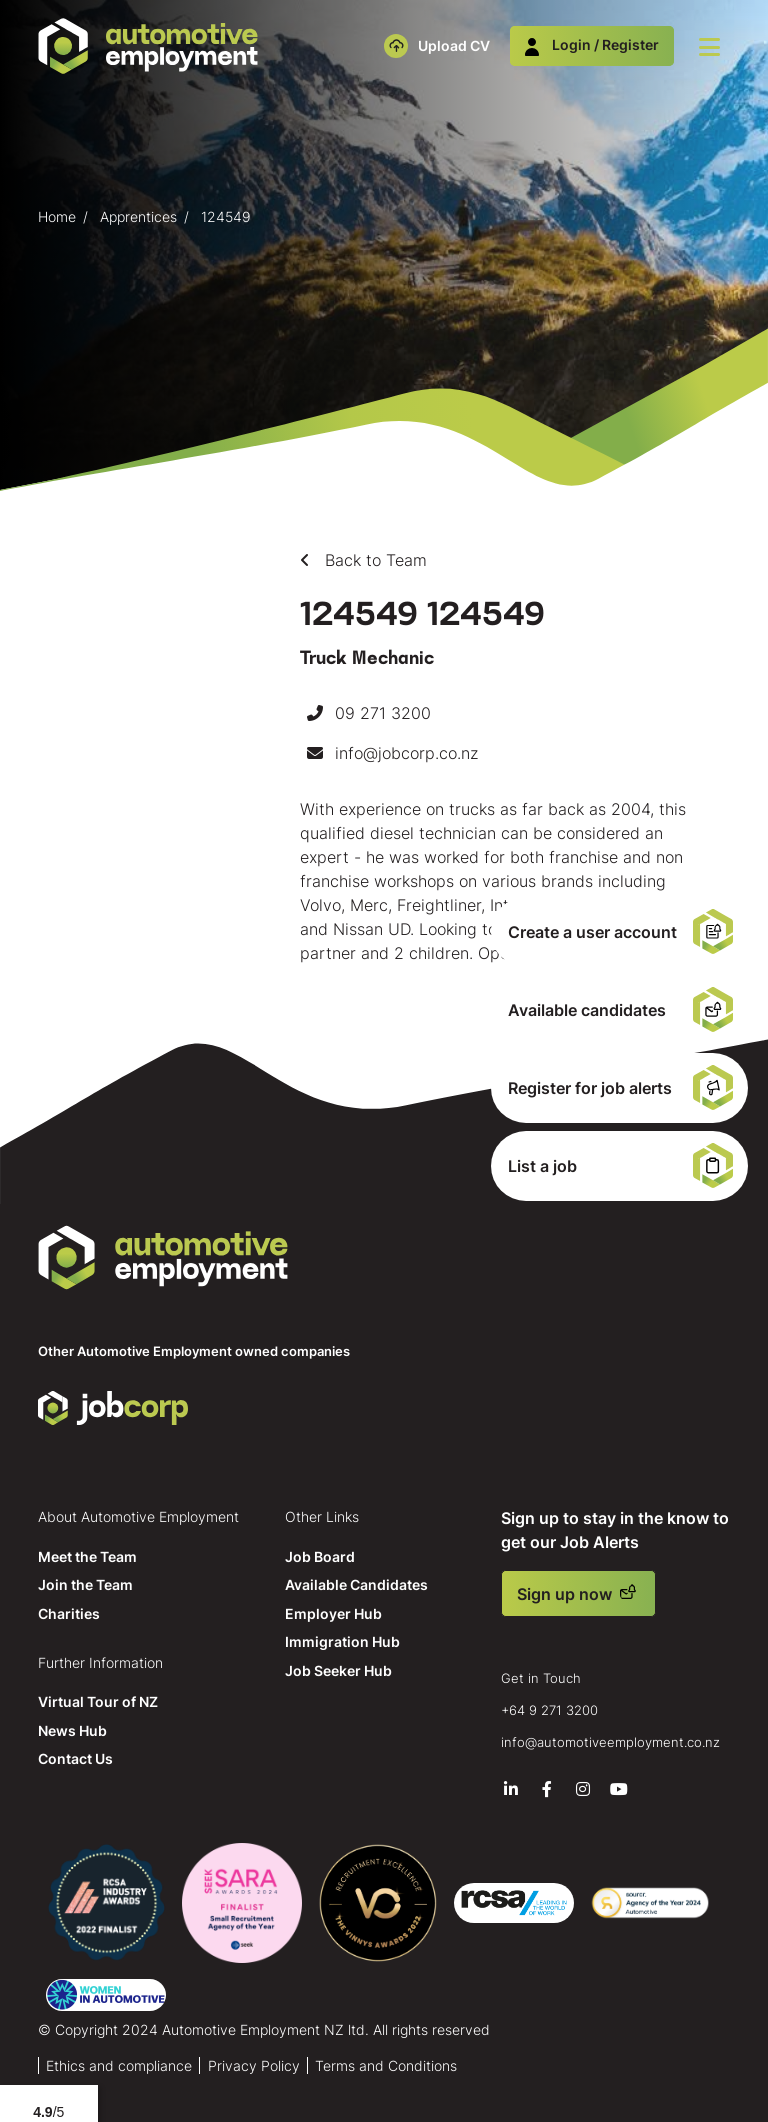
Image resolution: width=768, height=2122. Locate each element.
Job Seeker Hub (338, 1670)
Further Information (100, 1662)
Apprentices (138, 217)
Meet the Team (87, 1556)
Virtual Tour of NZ (98, 1701)
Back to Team (373, 560)
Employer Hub (333, 1613)
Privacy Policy (254, 2065)
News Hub (72, 1730)
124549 (226, 217)
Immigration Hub (342, 1641)
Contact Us (75, 1758)
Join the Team (85, 1584)
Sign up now (564, 1594)
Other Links (322, 1516)
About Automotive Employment (138, 1516)
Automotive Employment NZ (163, 1257)
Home (57, 217)
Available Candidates (356, 1584)
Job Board (320, 1556)
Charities (69, 1613)
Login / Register (592, 44)
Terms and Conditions (386, 2065)
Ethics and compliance (119, 2065)
